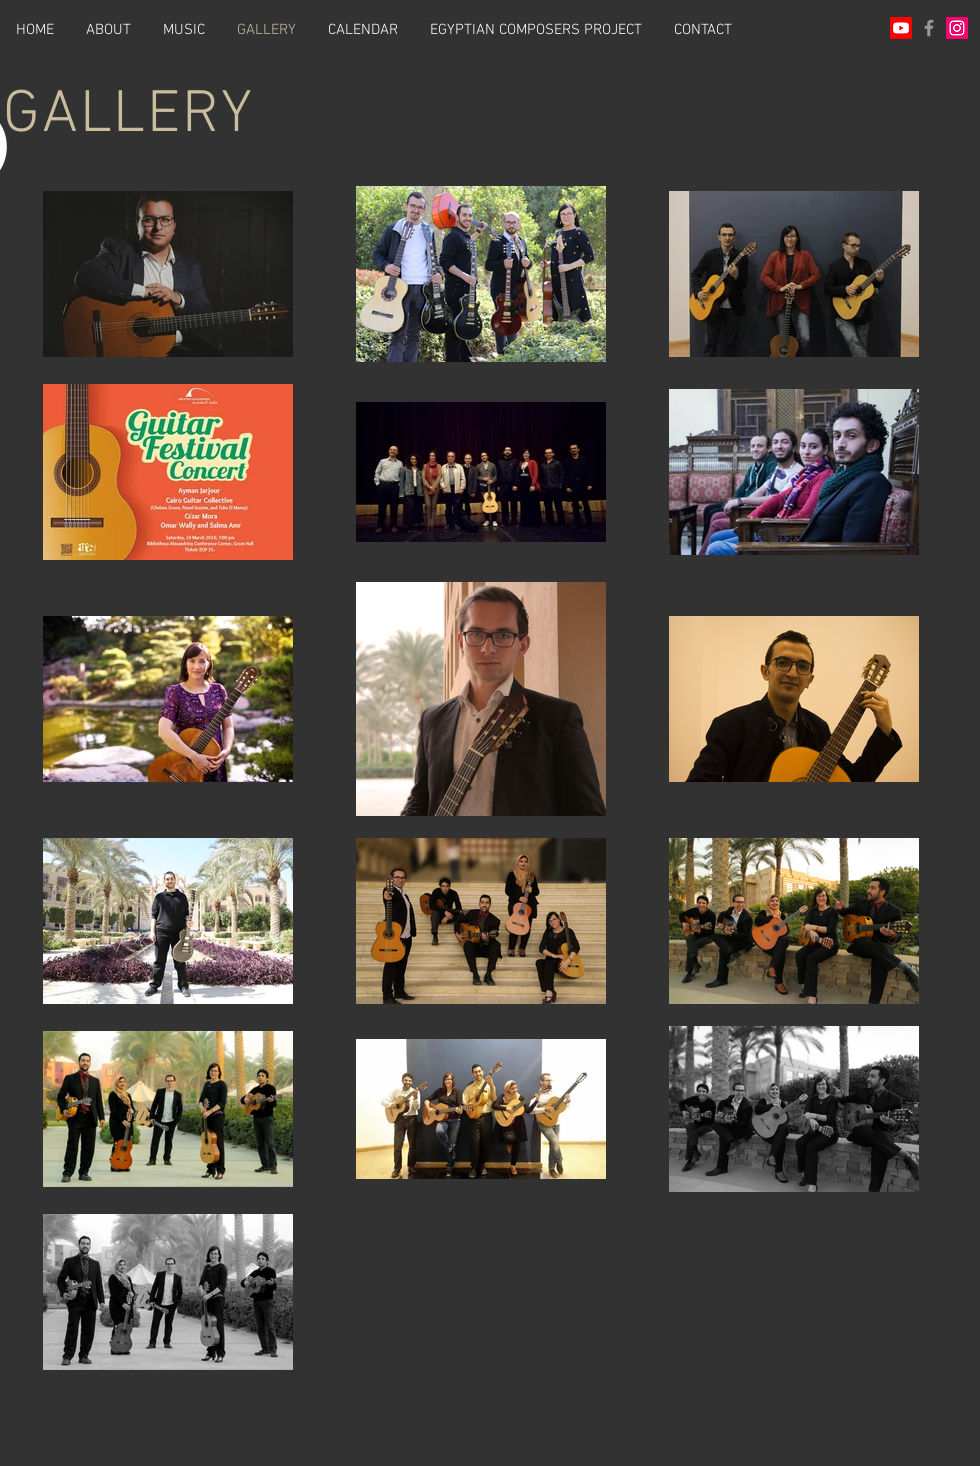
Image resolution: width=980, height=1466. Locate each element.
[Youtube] (901, 28)
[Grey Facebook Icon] (929, 28)
